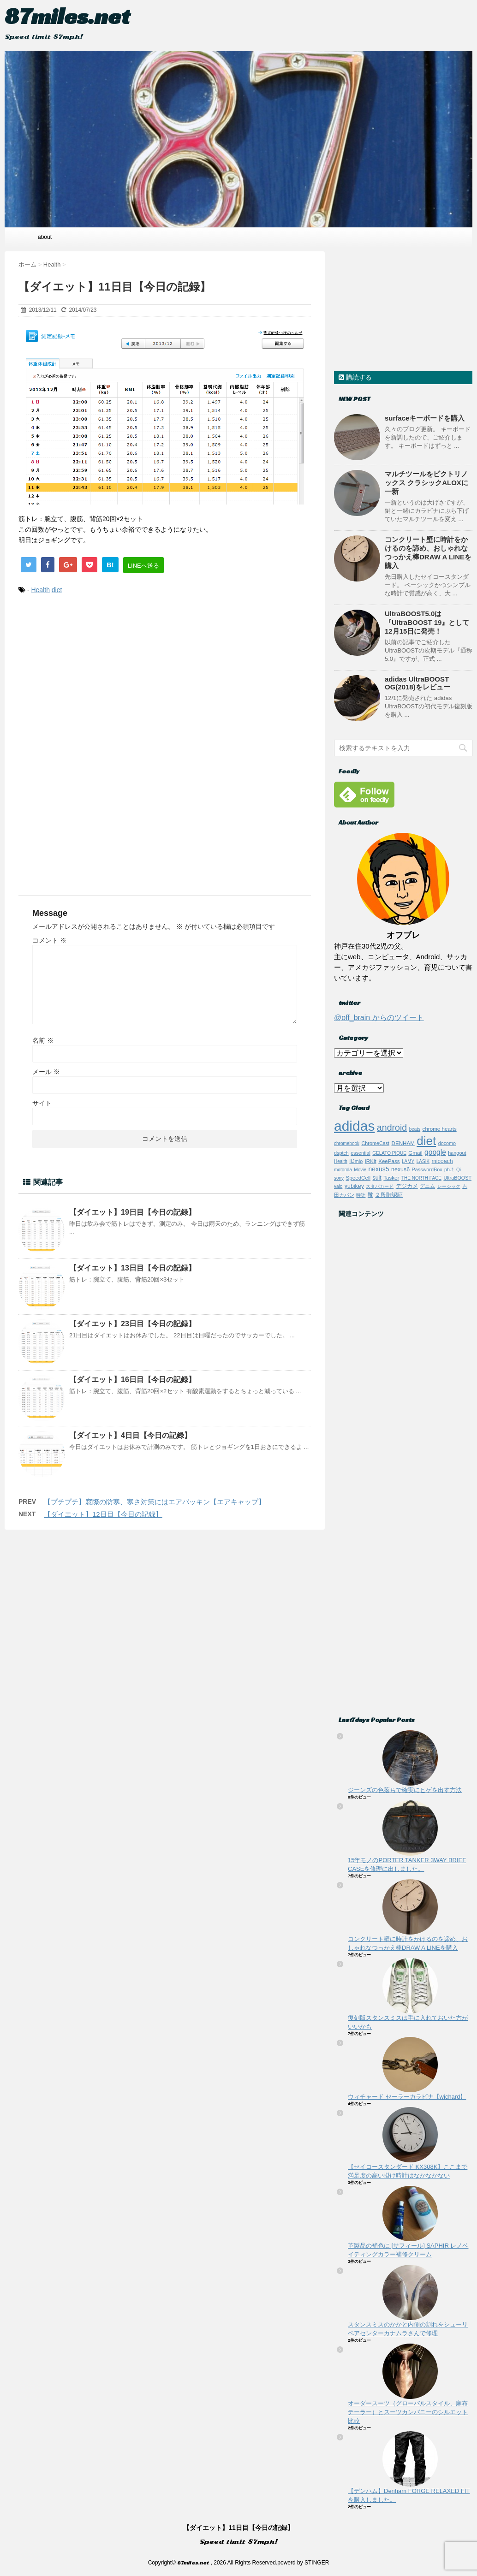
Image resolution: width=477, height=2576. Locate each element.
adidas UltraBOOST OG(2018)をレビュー (417, 683)
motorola (343, 1169)
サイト (42, 1103)
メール (46, 1071)
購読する (355, 377)
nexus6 (400, 1169)
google (435, 1152)
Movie (360, 1169)
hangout (457, 1153)
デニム (427, 1186)
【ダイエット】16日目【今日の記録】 (132, 1379)
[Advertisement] (162, 678)
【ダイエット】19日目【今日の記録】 (132, 1212)
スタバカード (380, 1186)
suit (377, 1178)
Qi (458, 1169)
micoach (442, 1161)
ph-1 (449, 1169)
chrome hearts (440, 1129)
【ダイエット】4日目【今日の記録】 (130, 1435)
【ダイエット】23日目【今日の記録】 (132, 1324)
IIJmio (356, 1161)
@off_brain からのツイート (379, 1017)
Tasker (391, 1178)
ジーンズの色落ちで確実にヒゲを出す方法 (405, 1790)
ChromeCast (375, 1143)
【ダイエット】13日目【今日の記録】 (132, 1268)
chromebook (346, 1143)
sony (339, 1178)
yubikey (354, 1186)
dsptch (341, 1153)
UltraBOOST (457, 1178)
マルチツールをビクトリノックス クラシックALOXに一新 (426, 482)
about (45, 237)
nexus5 (379, 1169)
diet (57, 590)
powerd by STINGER (303, 2562)
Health (40, 590)
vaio (338, 1186)
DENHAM (403, 1143)
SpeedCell (358, 1178)
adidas (354, 1126)
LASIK (423, 1161)
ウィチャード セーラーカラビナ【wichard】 (407, 2096)
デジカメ (407, 1186)
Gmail (415, 1153)
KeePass (388, 1161)
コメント (49, 940)
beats (414, 1129)
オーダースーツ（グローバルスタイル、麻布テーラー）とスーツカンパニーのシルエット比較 (408, 2412)
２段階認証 (389, 1195)
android (392, 1127)
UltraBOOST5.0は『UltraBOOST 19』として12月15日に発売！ (427, 622)
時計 (360, 1195)
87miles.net (67, 15)
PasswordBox (427, 1169)
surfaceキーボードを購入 (425, 418)
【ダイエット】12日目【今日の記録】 (103, 1514)
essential (360, 1153)
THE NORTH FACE (421, 1178)
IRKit (370, 1161)
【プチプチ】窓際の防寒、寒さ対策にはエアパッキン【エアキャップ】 (154, 1502)
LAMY (408, 1161)
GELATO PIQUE (389, 1153)
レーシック (448, 1186)
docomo (447, 1143)
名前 (43, 1040)
